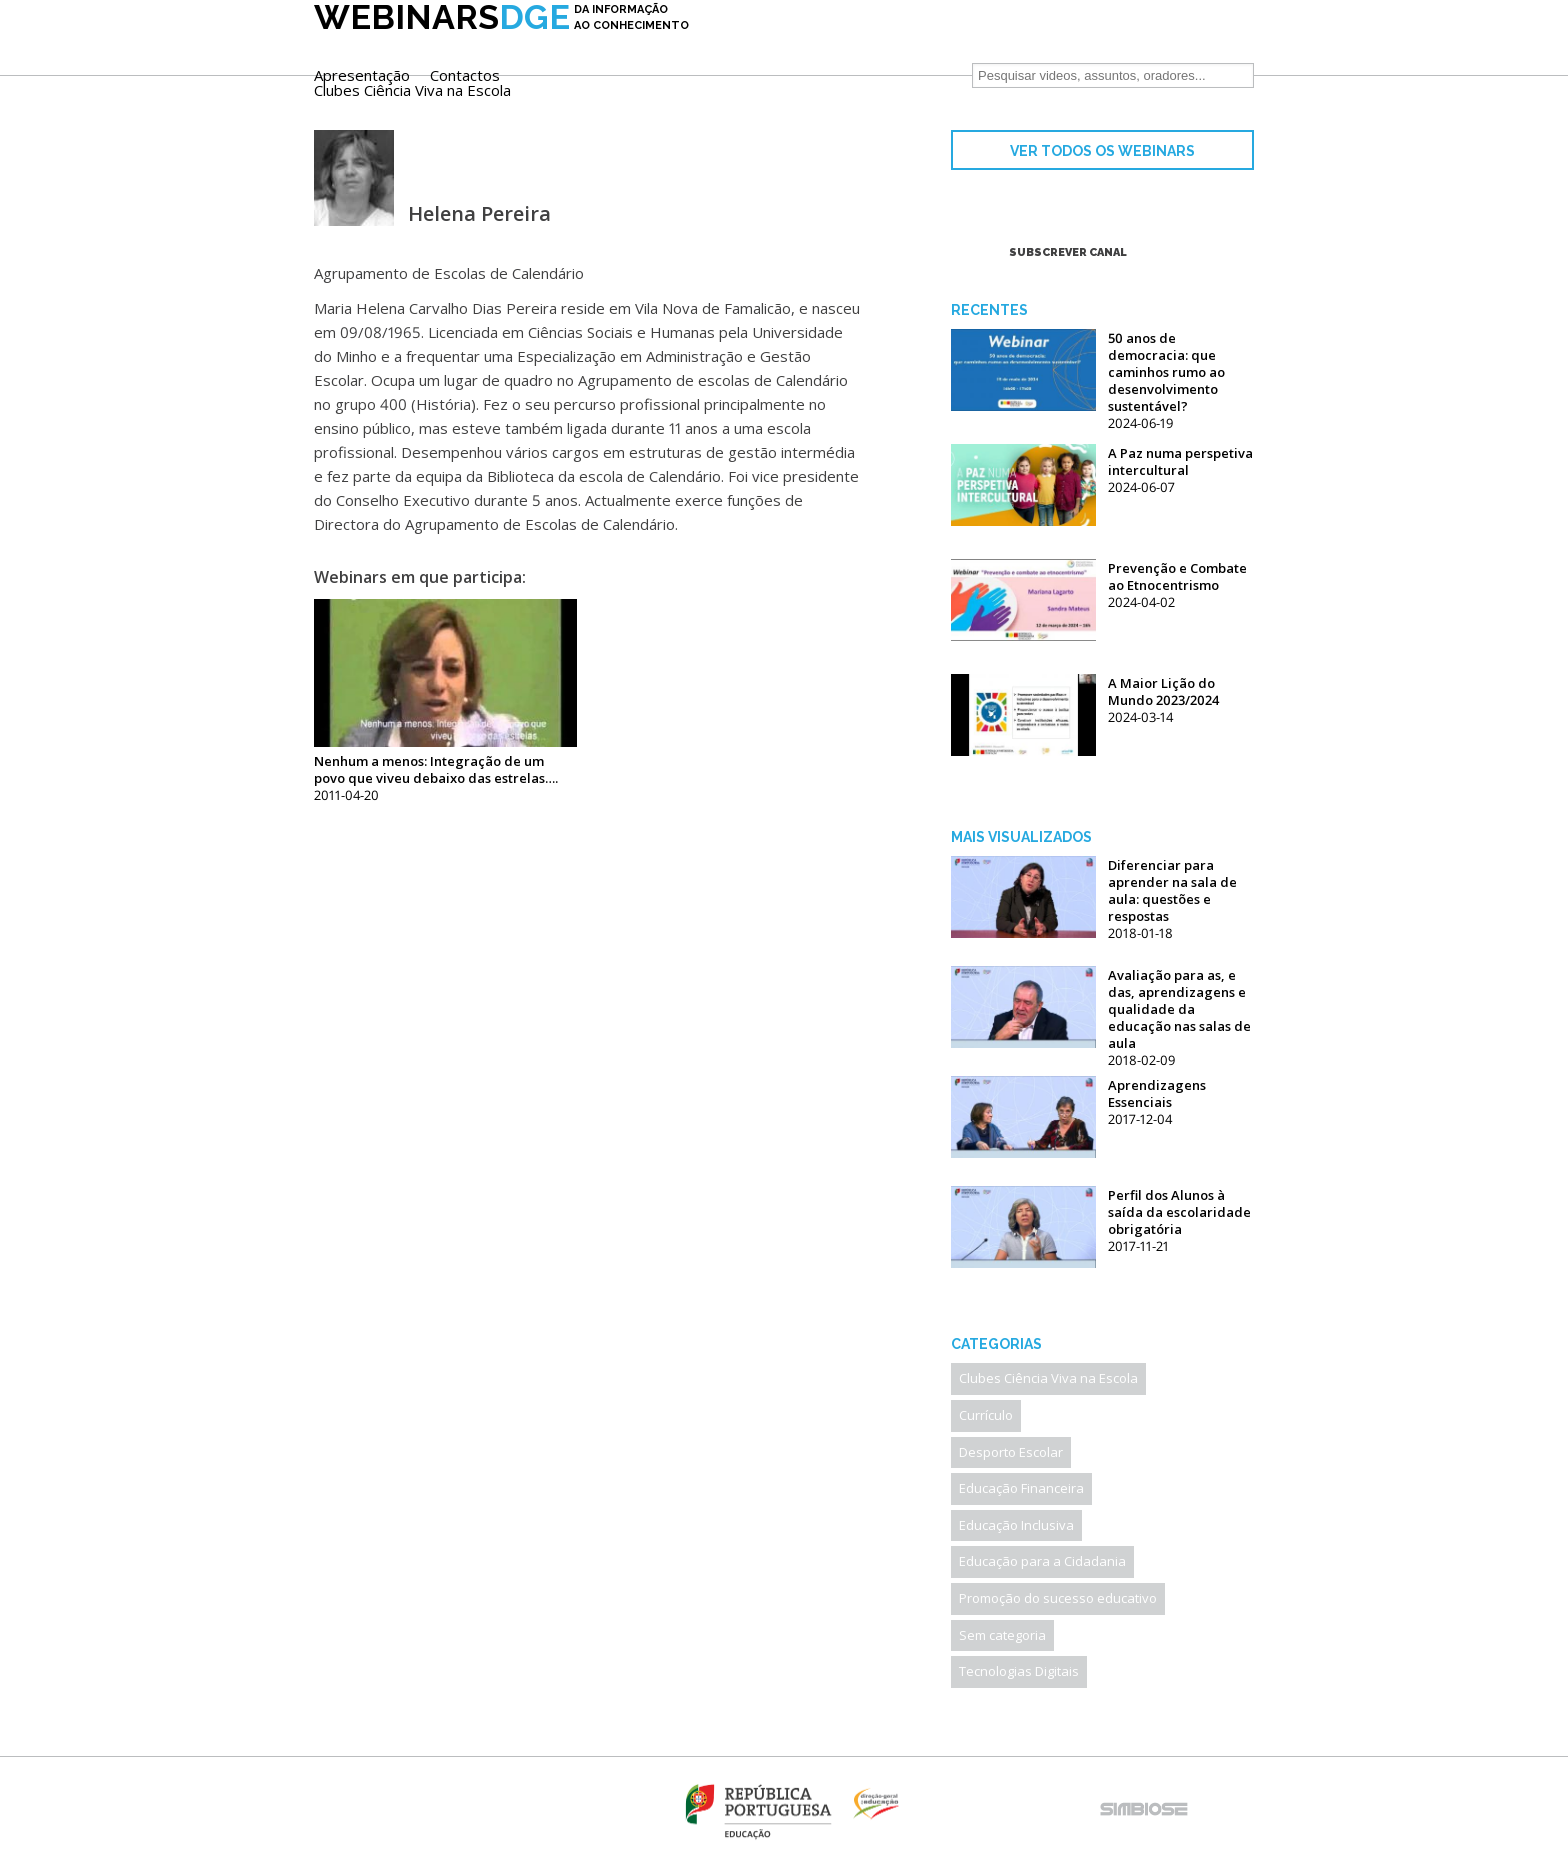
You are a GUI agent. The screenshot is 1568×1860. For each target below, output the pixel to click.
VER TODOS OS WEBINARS (1102, 151)
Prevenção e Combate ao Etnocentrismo (1177, 576)
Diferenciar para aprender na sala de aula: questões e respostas (1172, 890)
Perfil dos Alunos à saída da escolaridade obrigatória (1179, 1212)
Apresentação (757, 44)
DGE (501, 47)
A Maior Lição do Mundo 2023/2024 (1164, 691)
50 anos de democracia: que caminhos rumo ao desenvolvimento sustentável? (1166, 372)
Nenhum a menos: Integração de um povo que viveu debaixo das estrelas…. (436, 769)
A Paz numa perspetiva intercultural (1180, 461)
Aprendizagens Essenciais (1157, 1093)
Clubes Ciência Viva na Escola (807, 59)
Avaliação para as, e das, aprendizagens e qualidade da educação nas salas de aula (1179, 1009)
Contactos (860, 44)
